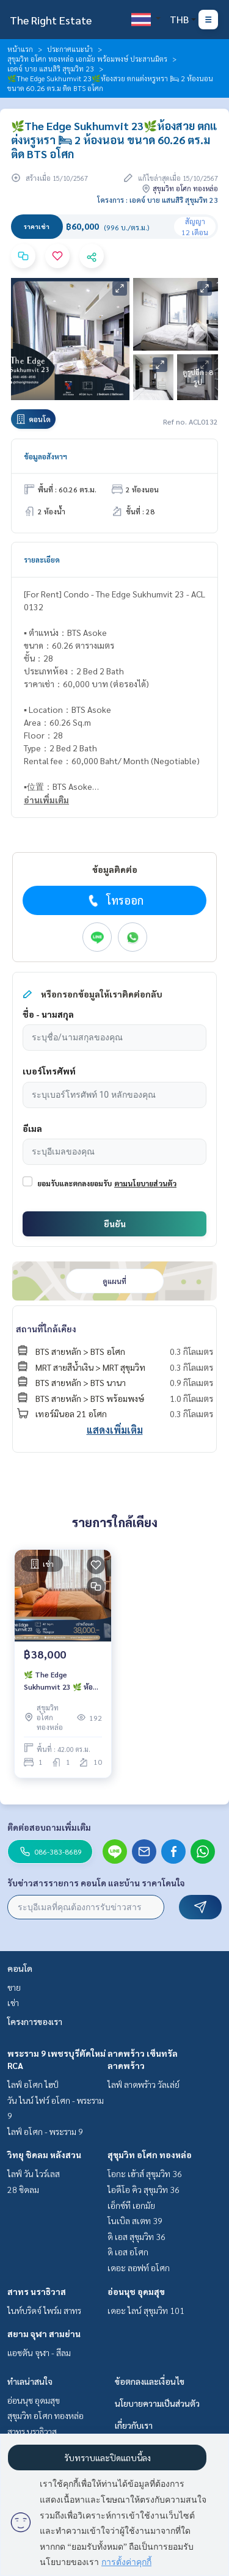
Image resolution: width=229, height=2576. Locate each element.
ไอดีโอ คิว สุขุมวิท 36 (143, 2189)
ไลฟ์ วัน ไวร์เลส (33, 2173)
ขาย (14, 1987)
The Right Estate (51, 20)
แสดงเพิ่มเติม (115, 1429)
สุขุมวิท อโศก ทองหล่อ (149, 2154)
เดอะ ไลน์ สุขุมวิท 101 (145, 2310)
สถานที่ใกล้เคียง (46, 1328)
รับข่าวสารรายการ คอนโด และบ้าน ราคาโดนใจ (96, 1882)
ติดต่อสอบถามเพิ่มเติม (49, 1827)
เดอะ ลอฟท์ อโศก (138, 2267)
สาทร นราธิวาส (36, 2291)
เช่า (13, 2002)
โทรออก (114, 900)
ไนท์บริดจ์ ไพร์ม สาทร (44, 2310)
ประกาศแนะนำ (70, 49)
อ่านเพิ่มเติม (46, 799)
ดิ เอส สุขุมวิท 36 (136, 2236)
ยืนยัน (115, 1223)
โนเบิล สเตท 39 (134, 2220)
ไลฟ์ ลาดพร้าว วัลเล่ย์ (143, 2084)
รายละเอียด (42, 559)
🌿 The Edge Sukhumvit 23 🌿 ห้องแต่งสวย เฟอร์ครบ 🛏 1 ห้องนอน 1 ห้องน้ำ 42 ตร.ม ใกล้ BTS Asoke (61, 1681)
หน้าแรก (20, 49)
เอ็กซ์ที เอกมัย (131, 2205)
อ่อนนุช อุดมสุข (136, 2291)
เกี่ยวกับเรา (134, 2425)
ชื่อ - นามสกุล (48, 1014)
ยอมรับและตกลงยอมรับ (74, 1183)
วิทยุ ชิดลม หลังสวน (44, 2154)
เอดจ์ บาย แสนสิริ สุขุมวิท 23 (50, 68)
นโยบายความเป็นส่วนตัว (157, 2403)
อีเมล (32, 1128)
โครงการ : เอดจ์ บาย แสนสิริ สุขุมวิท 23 (157, 200)
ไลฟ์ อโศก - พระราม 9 (45, 2131)
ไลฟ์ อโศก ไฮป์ (33, 2084)
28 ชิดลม (23, 2189)
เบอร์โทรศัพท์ (49, 1070)
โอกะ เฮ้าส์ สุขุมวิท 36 (144, 2173)
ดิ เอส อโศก (127, 2251)
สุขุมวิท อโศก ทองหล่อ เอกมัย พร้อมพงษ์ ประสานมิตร (87, 59)
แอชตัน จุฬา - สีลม (39, 2352)
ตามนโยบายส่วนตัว (145, 1183)
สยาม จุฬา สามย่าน (44, 2333)
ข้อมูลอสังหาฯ (45, 456)
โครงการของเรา (34, 2021)
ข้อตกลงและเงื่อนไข (149, 2381)
